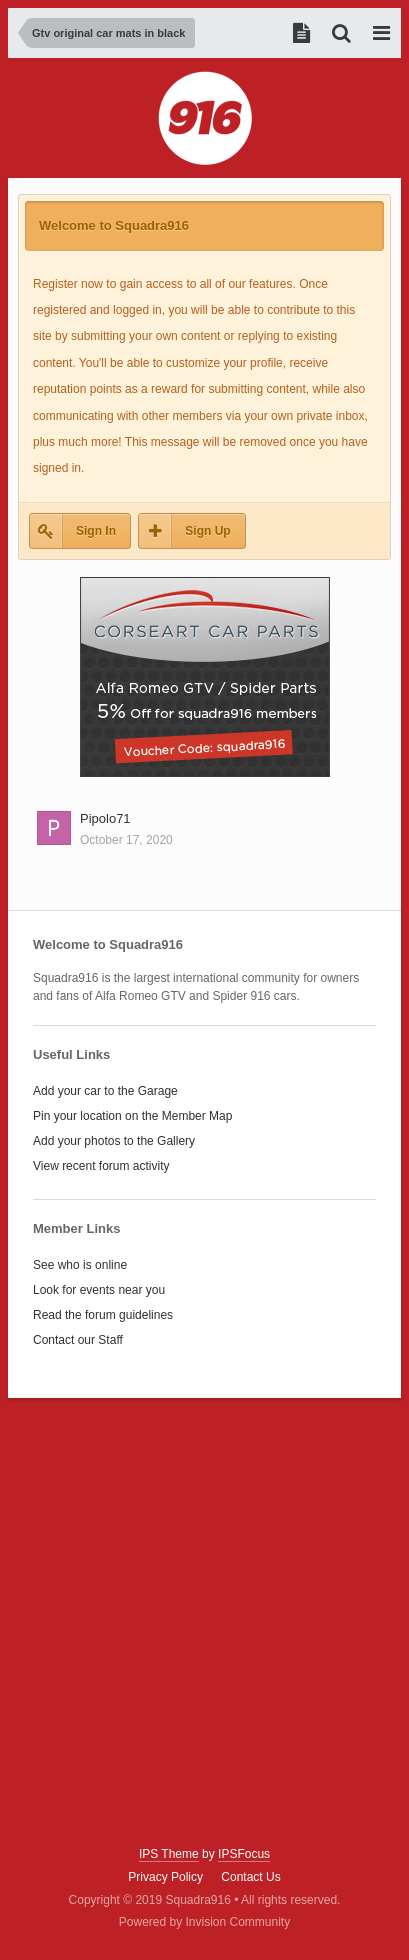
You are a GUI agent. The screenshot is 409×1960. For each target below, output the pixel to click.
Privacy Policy (165, 1877)
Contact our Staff (78, 1340)
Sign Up (207, 531)
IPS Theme (169, 1854)
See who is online (80, 1265)
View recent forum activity (101, 1166)
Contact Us (250, 1877)
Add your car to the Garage (105, 1091)
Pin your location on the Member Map (132, 1116)
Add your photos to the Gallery (114, 1141)
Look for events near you (99, 1290)
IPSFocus (244, 1854)
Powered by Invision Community (204, 1922)
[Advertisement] (204, 1622)
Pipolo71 (105, 818)
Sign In (96, 531)
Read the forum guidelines (103, 1315)
